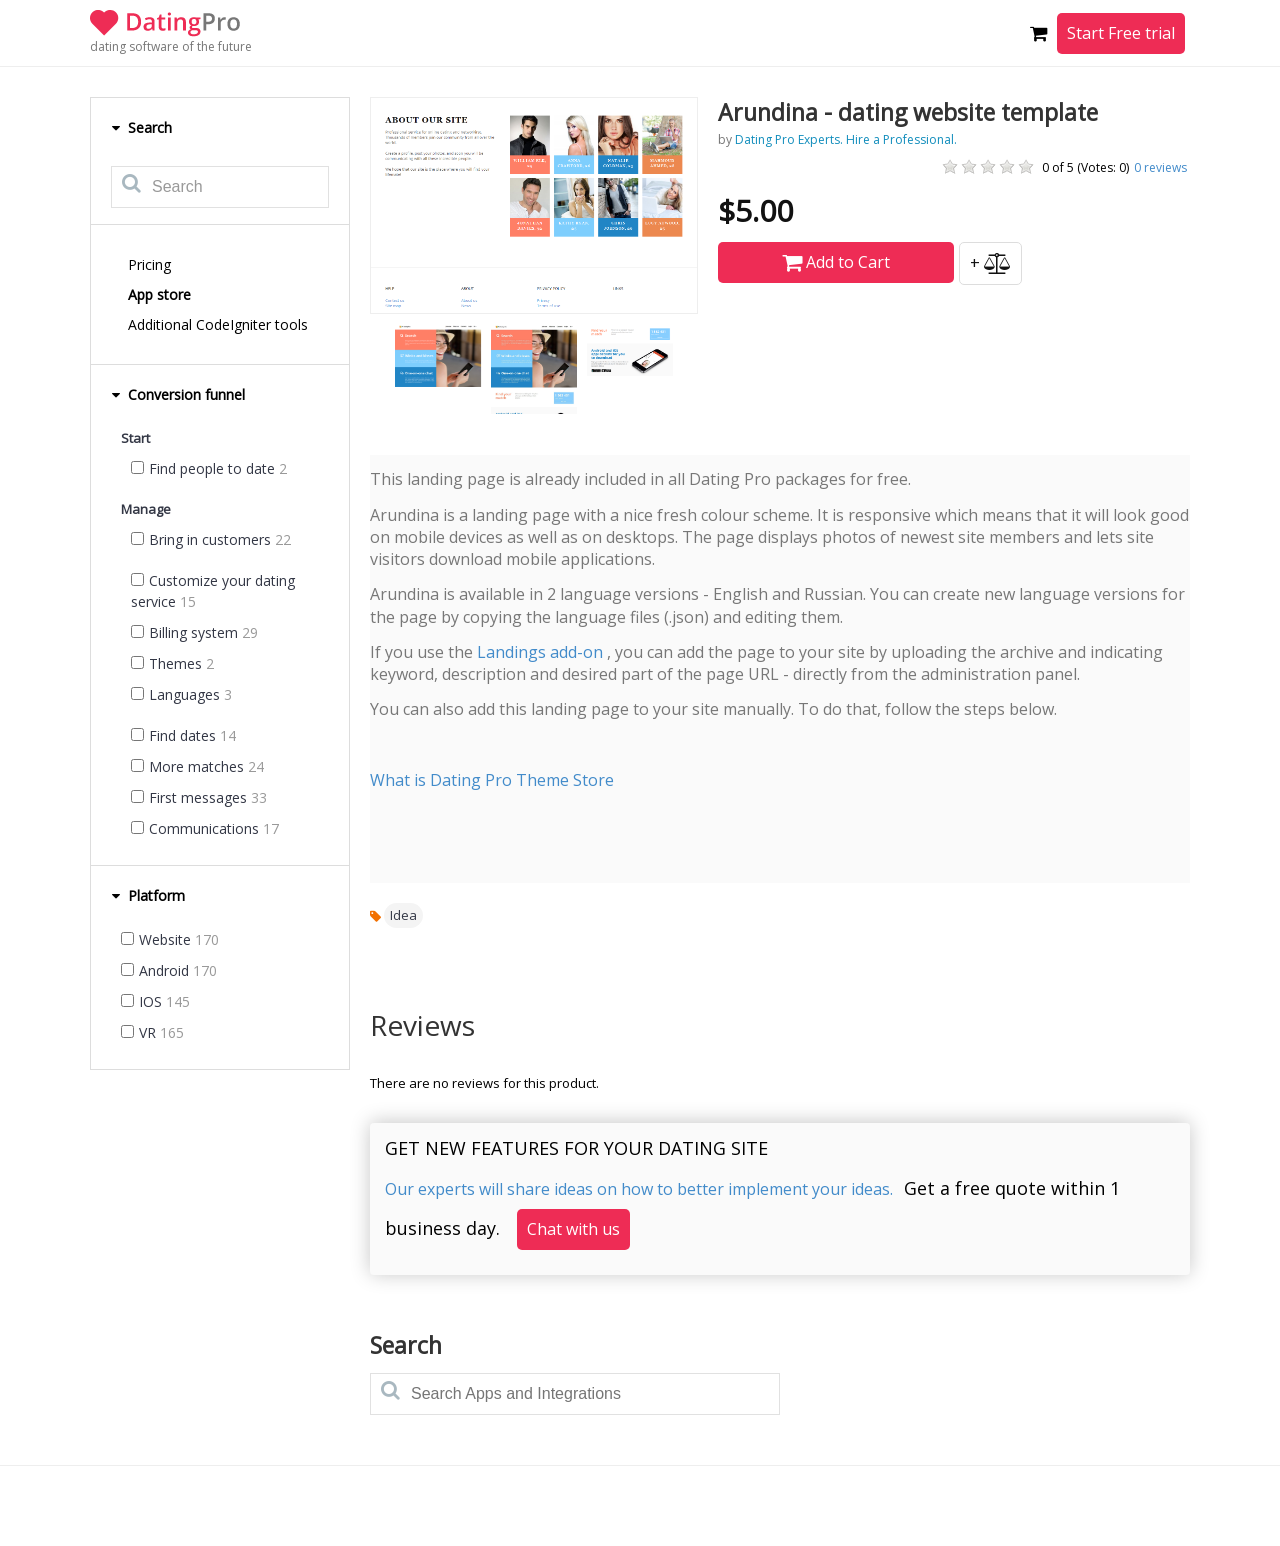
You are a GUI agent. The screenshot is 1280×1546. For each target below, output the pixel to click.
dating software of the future (171, 46)
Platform (148, 895)
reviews (1160, 167)
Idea (403, 915)
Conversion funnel (178, 394)
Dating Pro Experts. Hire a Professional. (846, 139)
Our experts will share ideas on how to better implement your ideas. (639, 1189)
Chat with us (573, 1229)
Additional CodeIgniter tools (218, 324)
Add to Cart (836, 262)
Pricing (149, 264)
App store (159, 294)
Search (141, 127)
